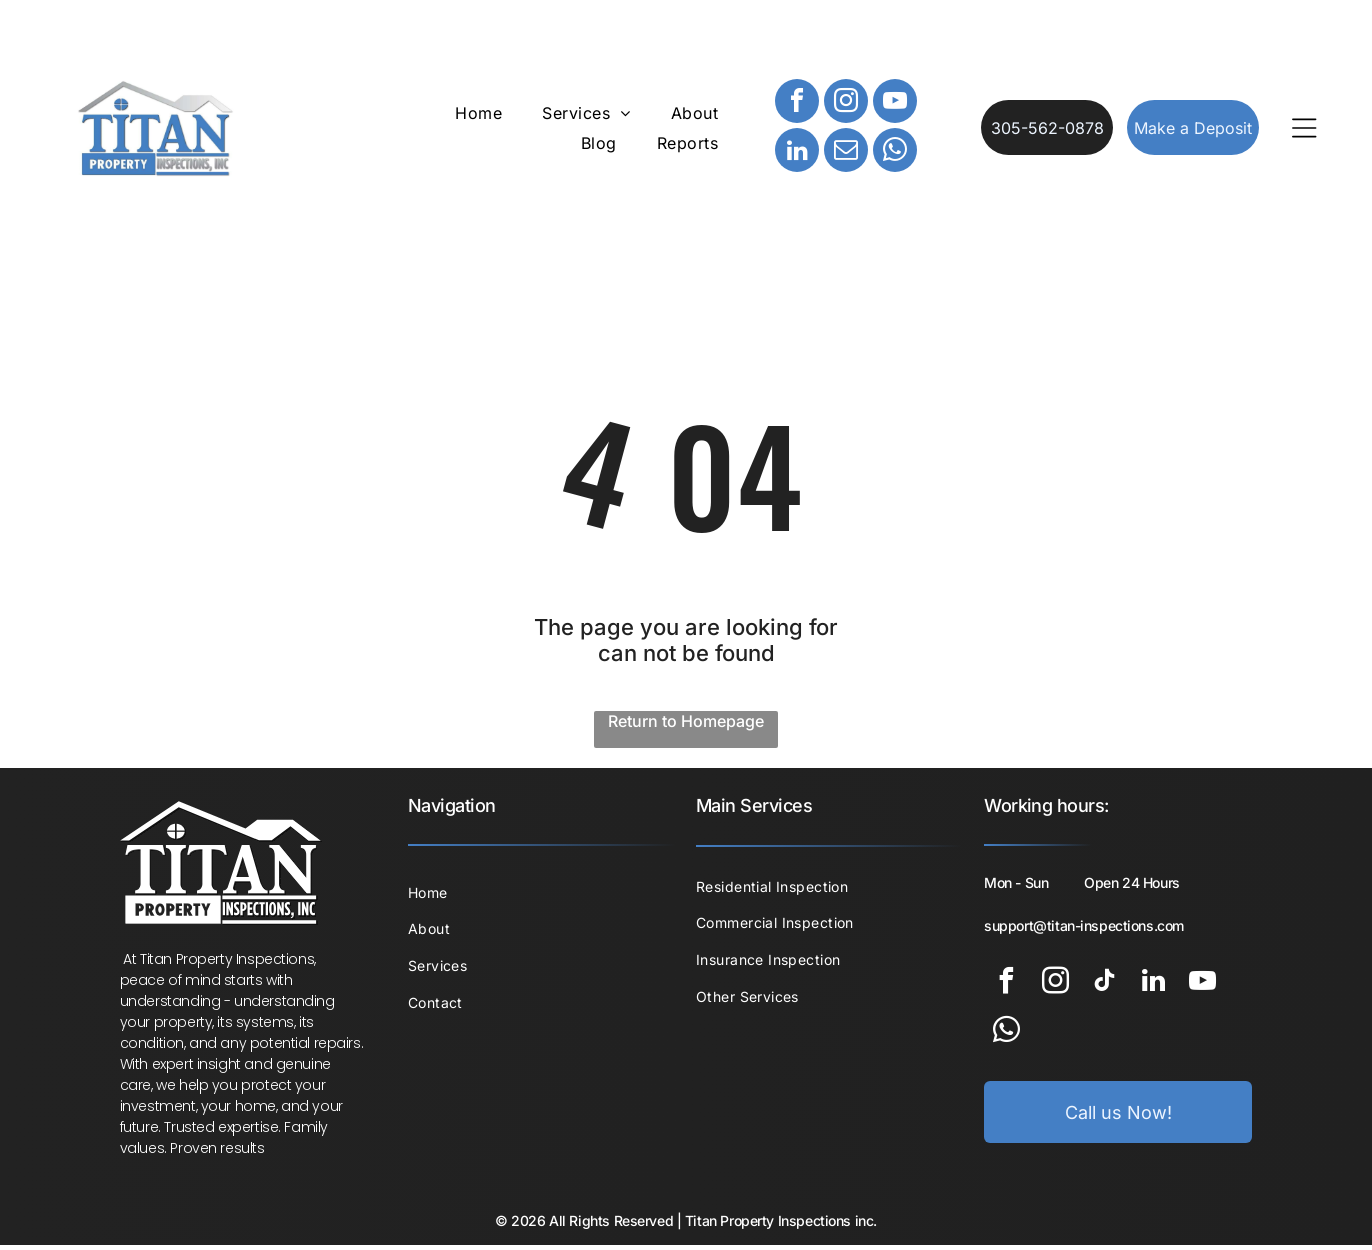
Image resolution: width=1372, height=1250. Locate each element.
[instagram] (846, 105)
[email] (846, 154)
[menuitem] (478, 115)
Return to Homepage (686, 725)
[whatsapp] (895, 154)
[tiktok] (1104, 987)
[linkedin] (797, 154)
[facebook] (797, 105)
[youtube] (895, 105)
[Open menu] (1304, 130)
